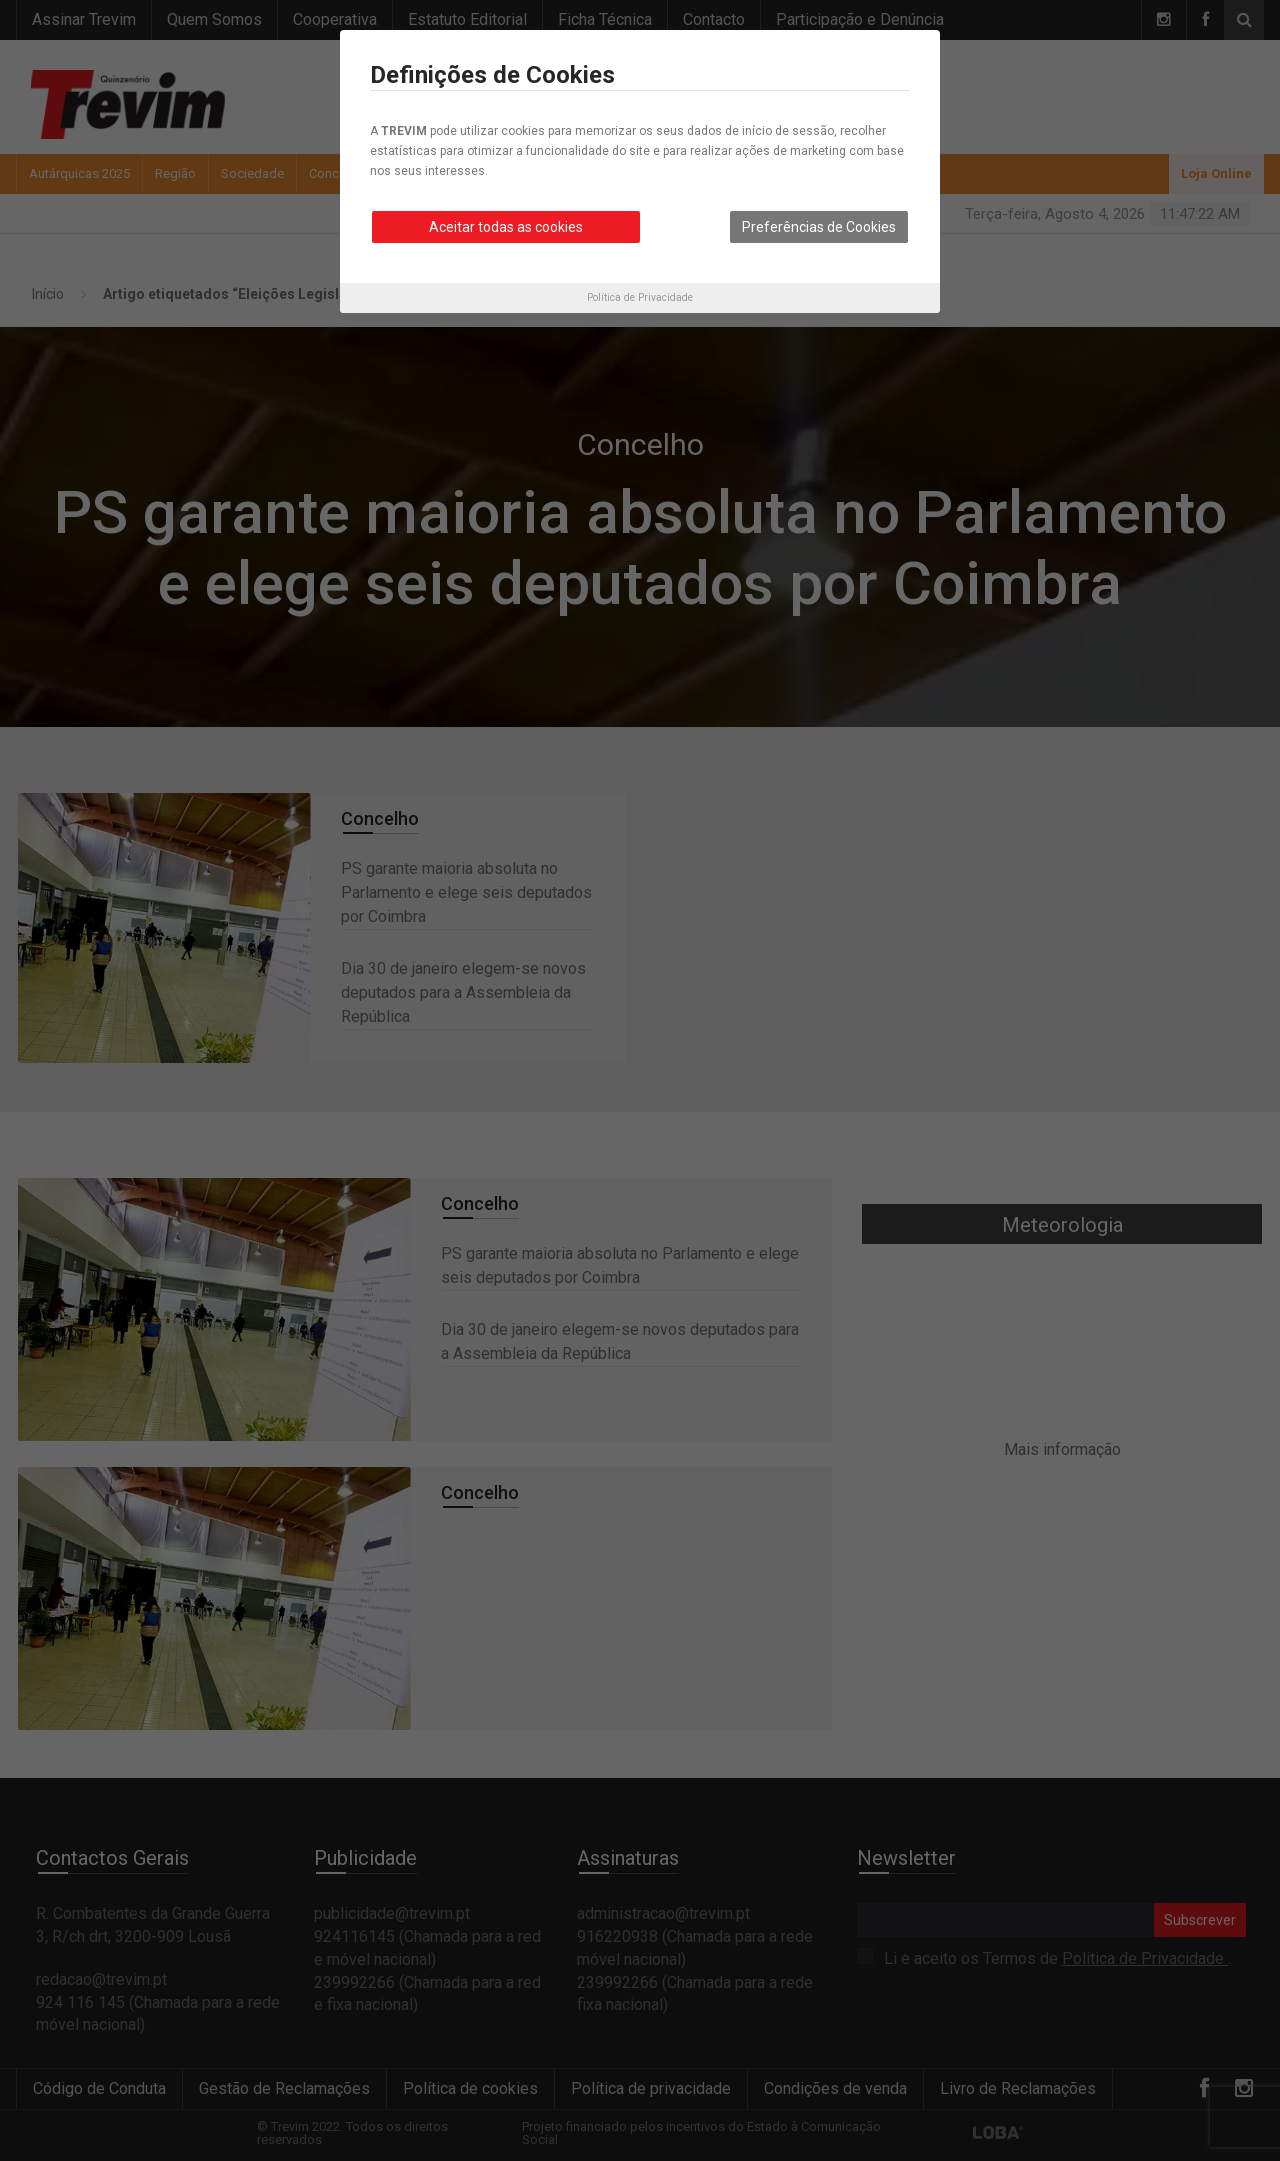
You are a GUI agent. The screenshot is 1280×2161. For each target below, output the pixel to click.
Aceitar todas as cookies (506, 227)
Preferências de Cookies (819, 227)
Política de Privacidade (640, 297)
